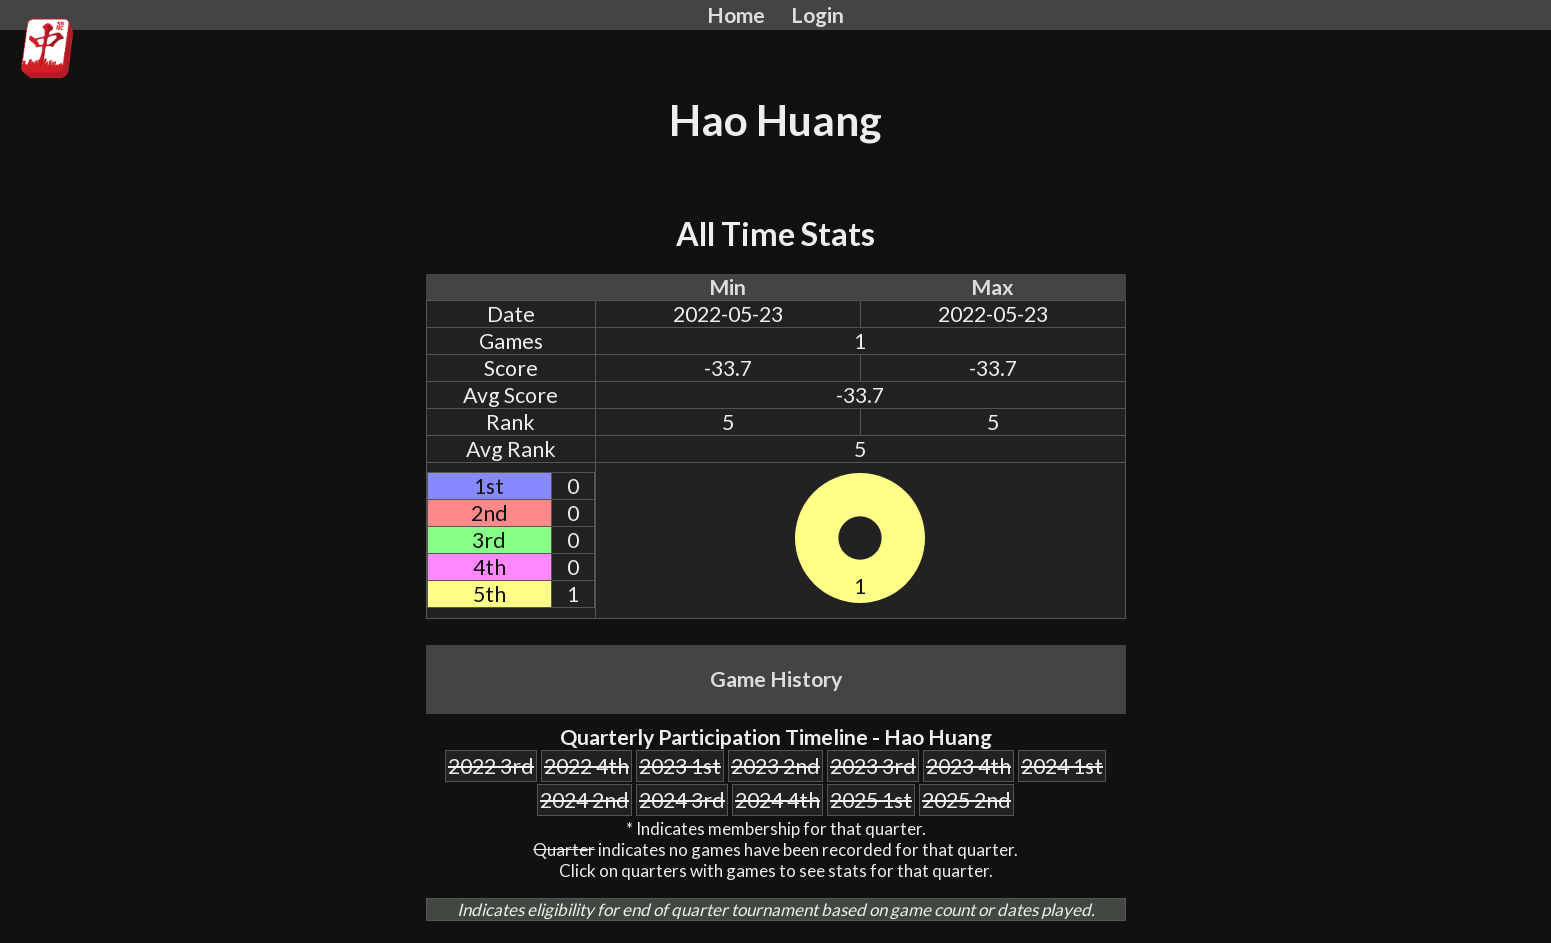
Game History (776, 679)
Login (817, 15)
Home (736, 15)
